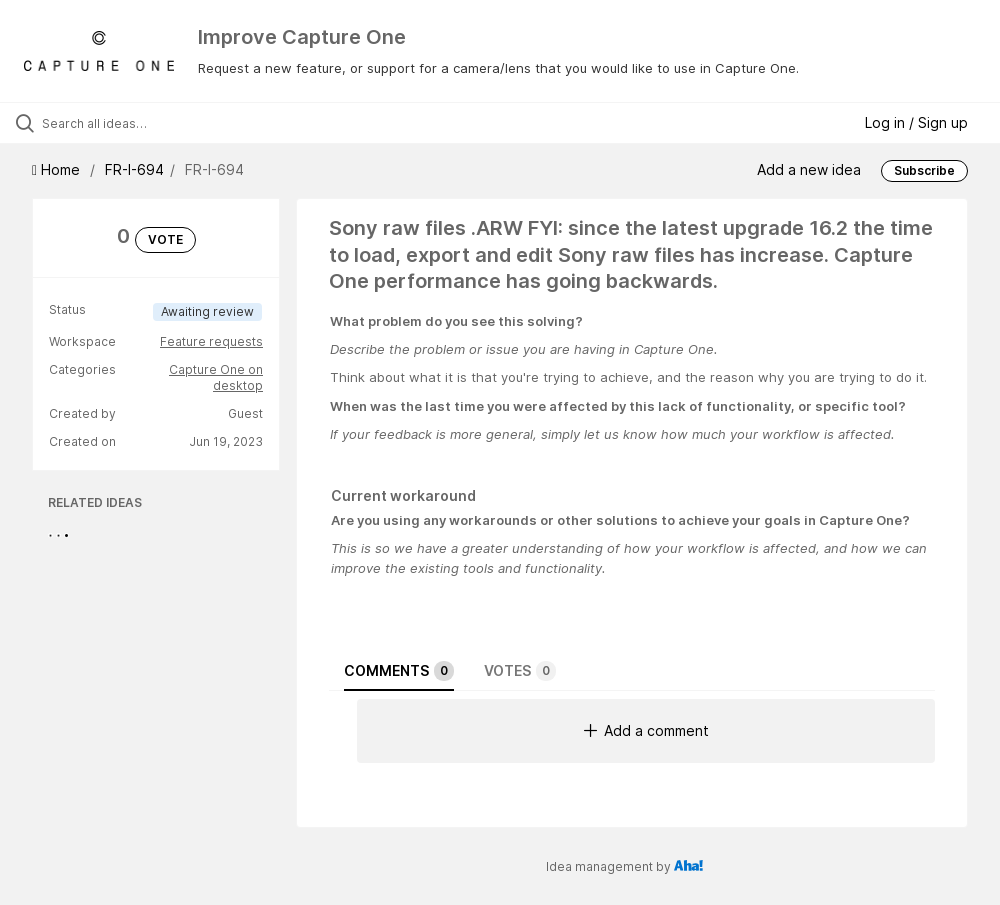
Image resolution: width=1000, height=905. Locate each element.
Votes (520, 671)
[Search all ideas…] (135, 123)
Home (58, 169)
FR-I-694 (134, 169)
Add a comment (646, 730)
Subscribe (924, 170)
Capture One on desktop (216, 377)
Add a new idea (809, 169)
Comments (399, 671)
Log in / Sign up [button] (916, 122)
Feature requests (211, 341)
